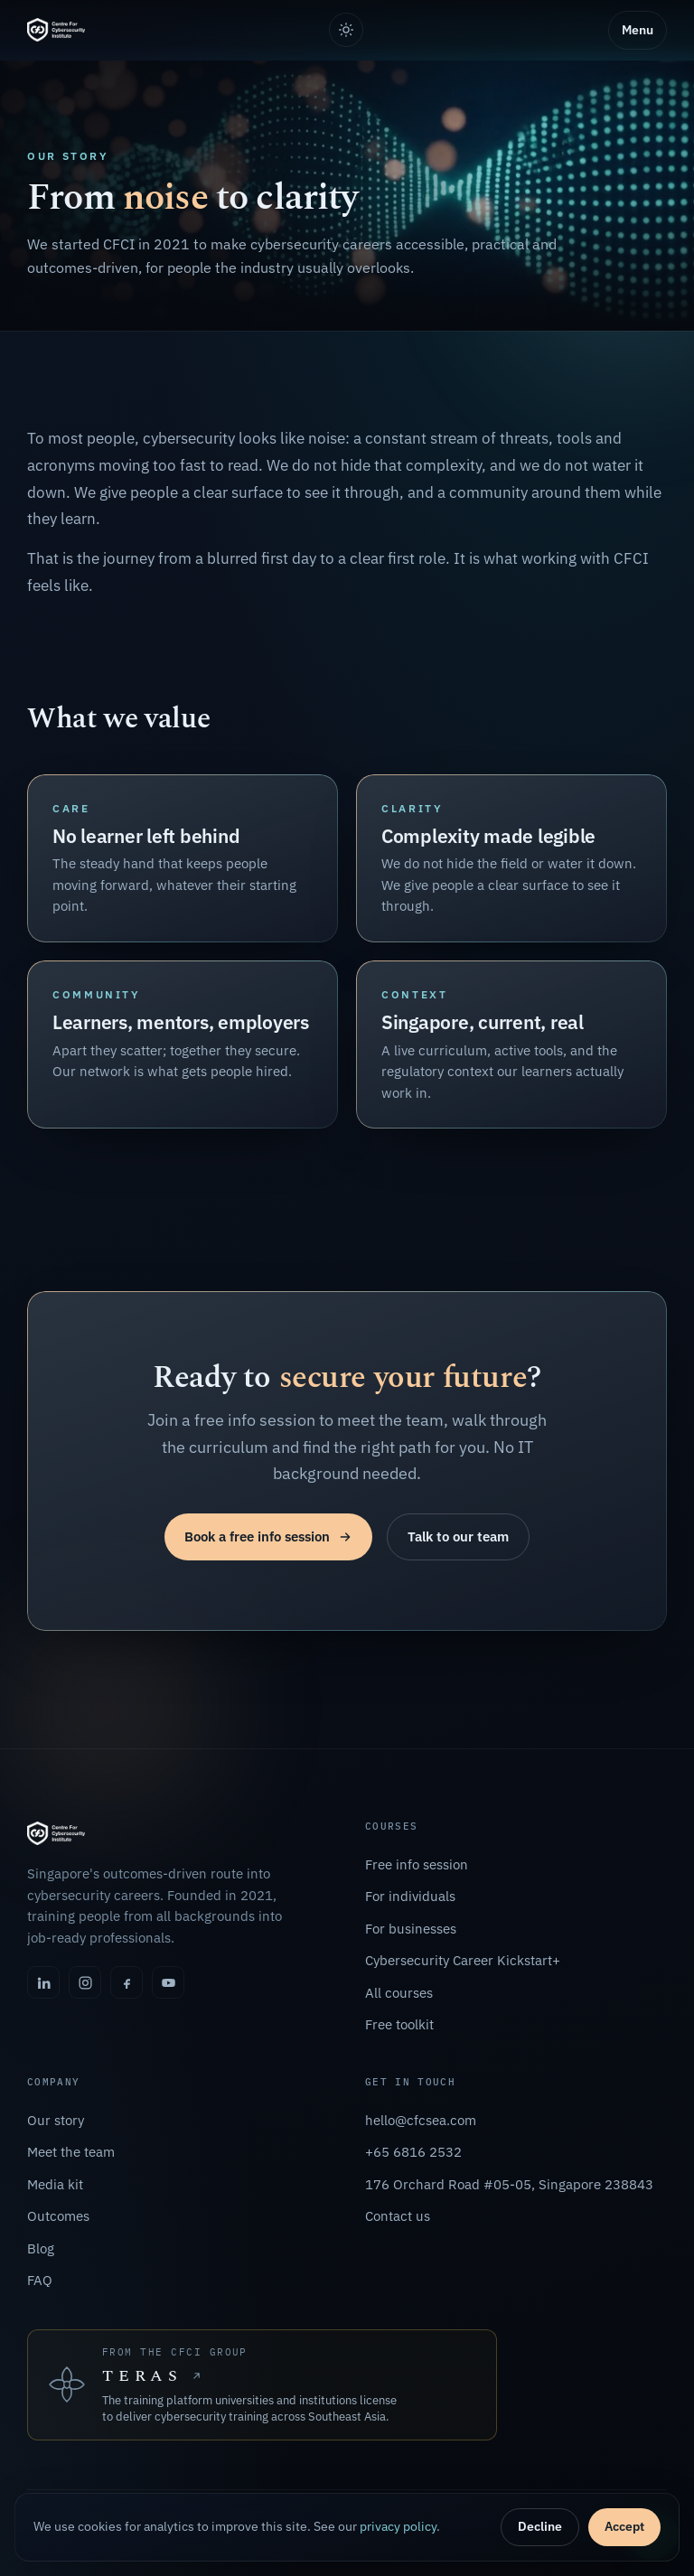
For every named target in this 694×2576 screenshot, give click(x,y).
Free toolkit (399, 2024)
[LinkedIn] (43, 1982)
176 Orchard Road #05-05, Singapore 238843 (509, 2184)
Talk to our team (458, 1536)
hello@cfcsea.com (420, 2120)
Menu (637, 30)
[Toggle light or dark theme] (346, 30)
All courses (399, 1992)
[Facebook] (126, 1982)
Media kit (55, 2184)
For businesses (410, 1928)
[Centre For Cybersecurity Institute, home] (56, 30)
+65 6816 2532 (413, 2151)
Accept (624, 2526)
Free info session (416, 1864)
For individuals (410, 1896)
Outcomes (58, 2216)
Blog (40, 2248)
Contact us (397, 2216)
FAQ (39, 2280)
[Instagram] (85, 1982)
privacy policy (398, 2526)
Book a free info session (268, 1536)
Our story (55, 2120)
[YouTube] (168, 1982)
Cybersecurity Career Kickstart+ (462, 1960)
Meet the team (71, 2151)
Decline (540, 2526)
